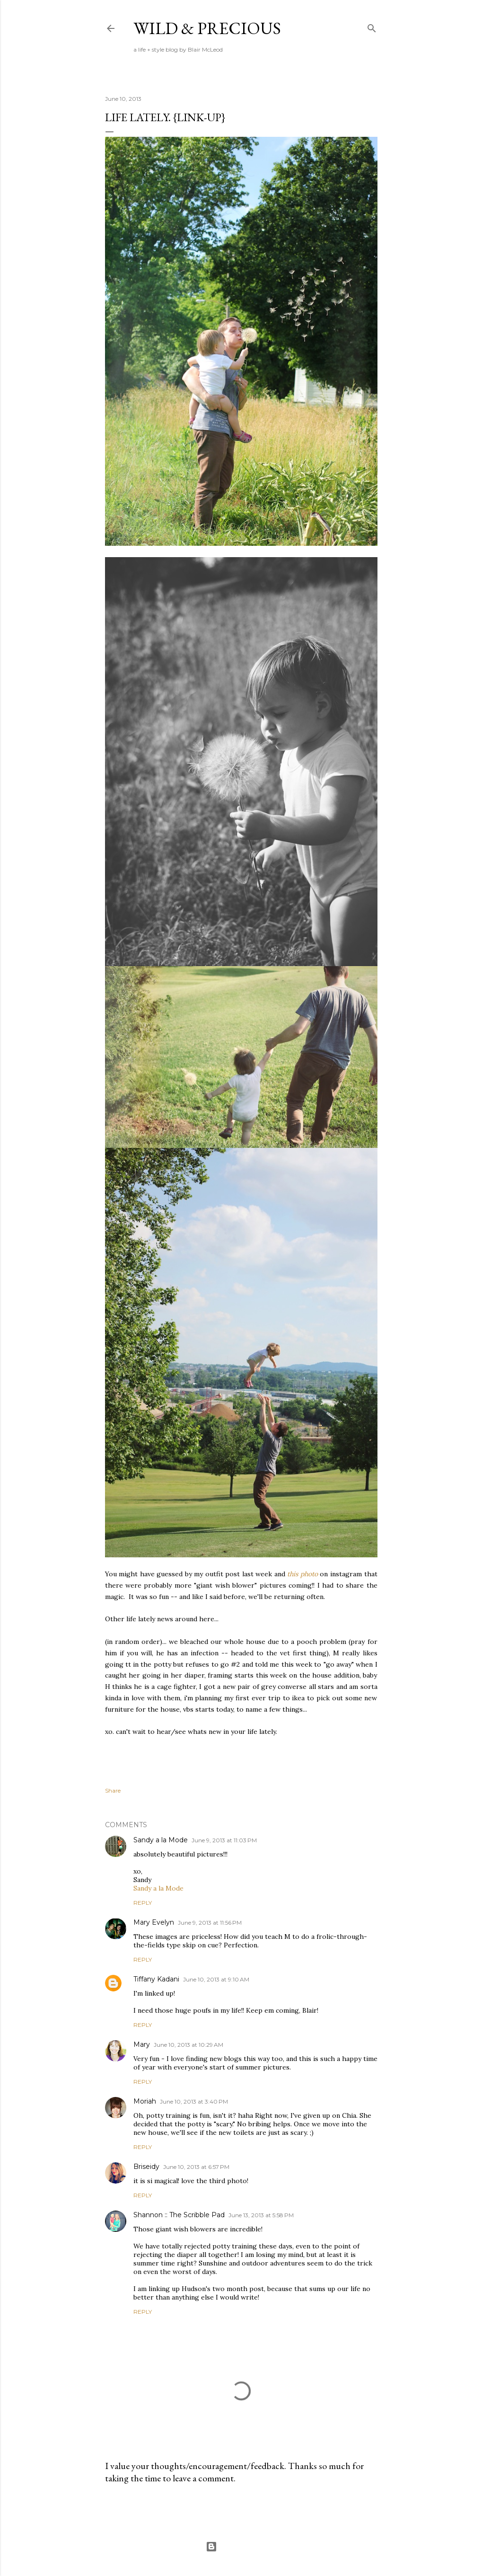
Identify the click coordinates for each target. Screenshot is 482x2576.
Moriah (144, 2101)
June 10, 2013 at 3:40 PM (194, 2101)
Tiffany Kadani (156, 1979)
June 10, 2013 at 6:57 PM (196, 2166)
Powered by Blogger (241, 2546)
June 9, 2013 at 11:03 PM (224, 1840)
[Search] (371, 26)
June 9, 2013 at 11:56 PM (210, 1922)
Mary (141, 2044)
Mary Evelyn (153, 1922)
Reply (142, 1902)
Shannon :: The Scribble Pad (179, 2215)
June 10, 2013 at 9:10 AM (216, 1979)
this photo (302, 1574)
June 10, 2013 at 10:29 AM (188, 2044)
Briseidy (146, 2166)
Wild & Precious (207, 28)
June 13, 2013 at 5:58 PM (261, 2215)
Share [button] (113, 1790)
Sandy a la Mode (160, 1840)
